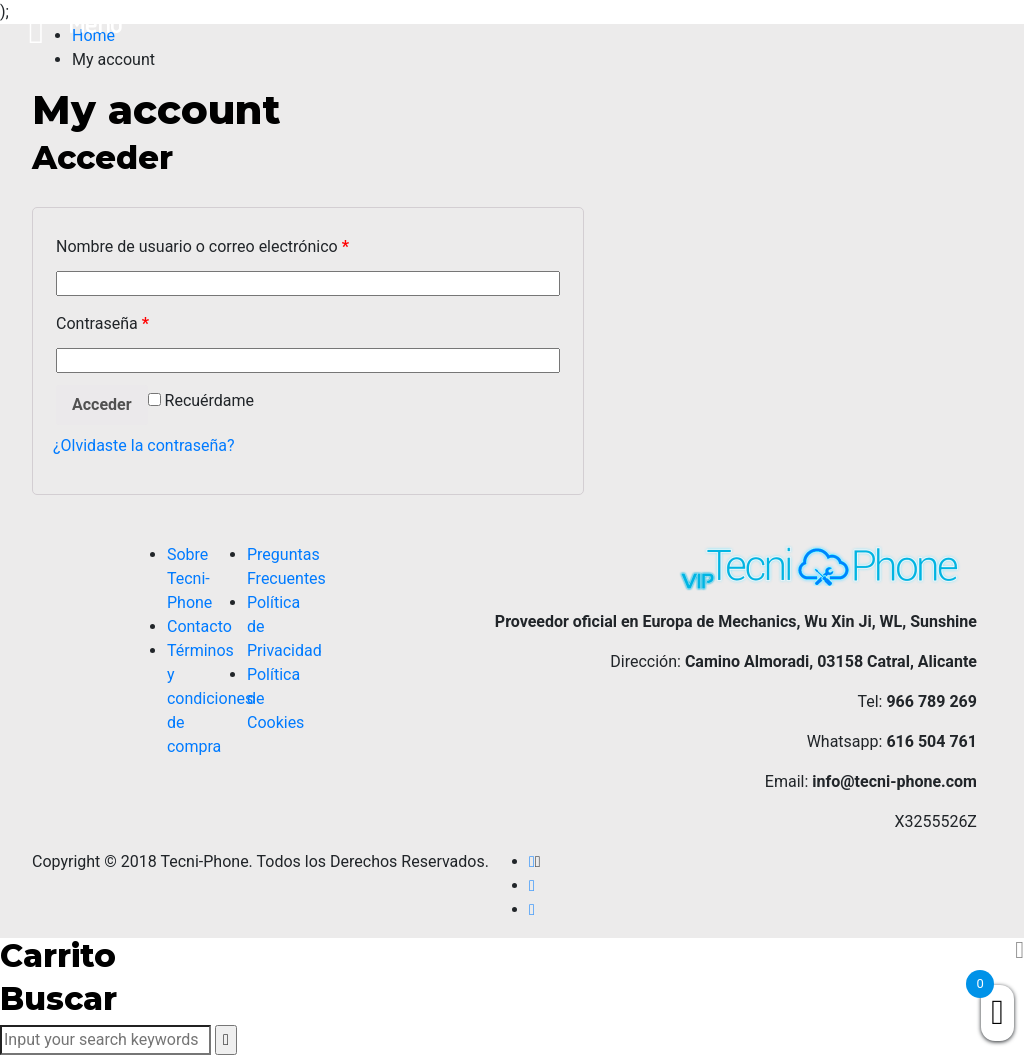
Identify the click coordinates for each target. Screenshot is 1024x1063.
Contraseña (102, 323)
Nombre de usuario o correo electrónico (202, 246)
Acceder (102, 404)
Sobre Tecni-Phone (189, 578)
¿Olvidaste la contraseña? (144, 445)
